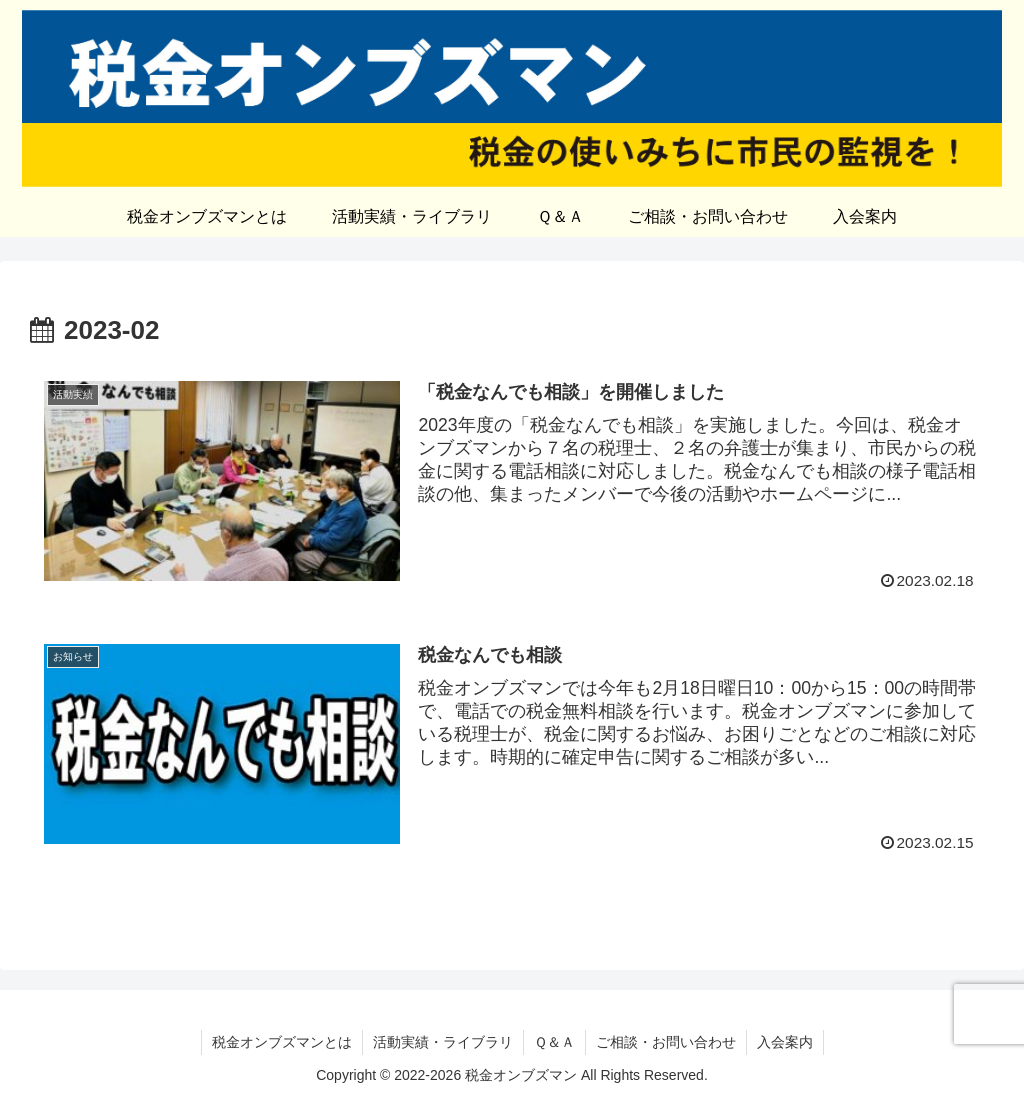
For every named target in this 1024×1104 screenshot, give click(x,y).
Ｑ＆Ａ (554, 1042)
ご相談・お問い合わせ (666, 1042)
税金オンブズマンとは (282, 1042)
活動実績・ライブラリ (443, 1042)
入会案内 (785, 1042)
